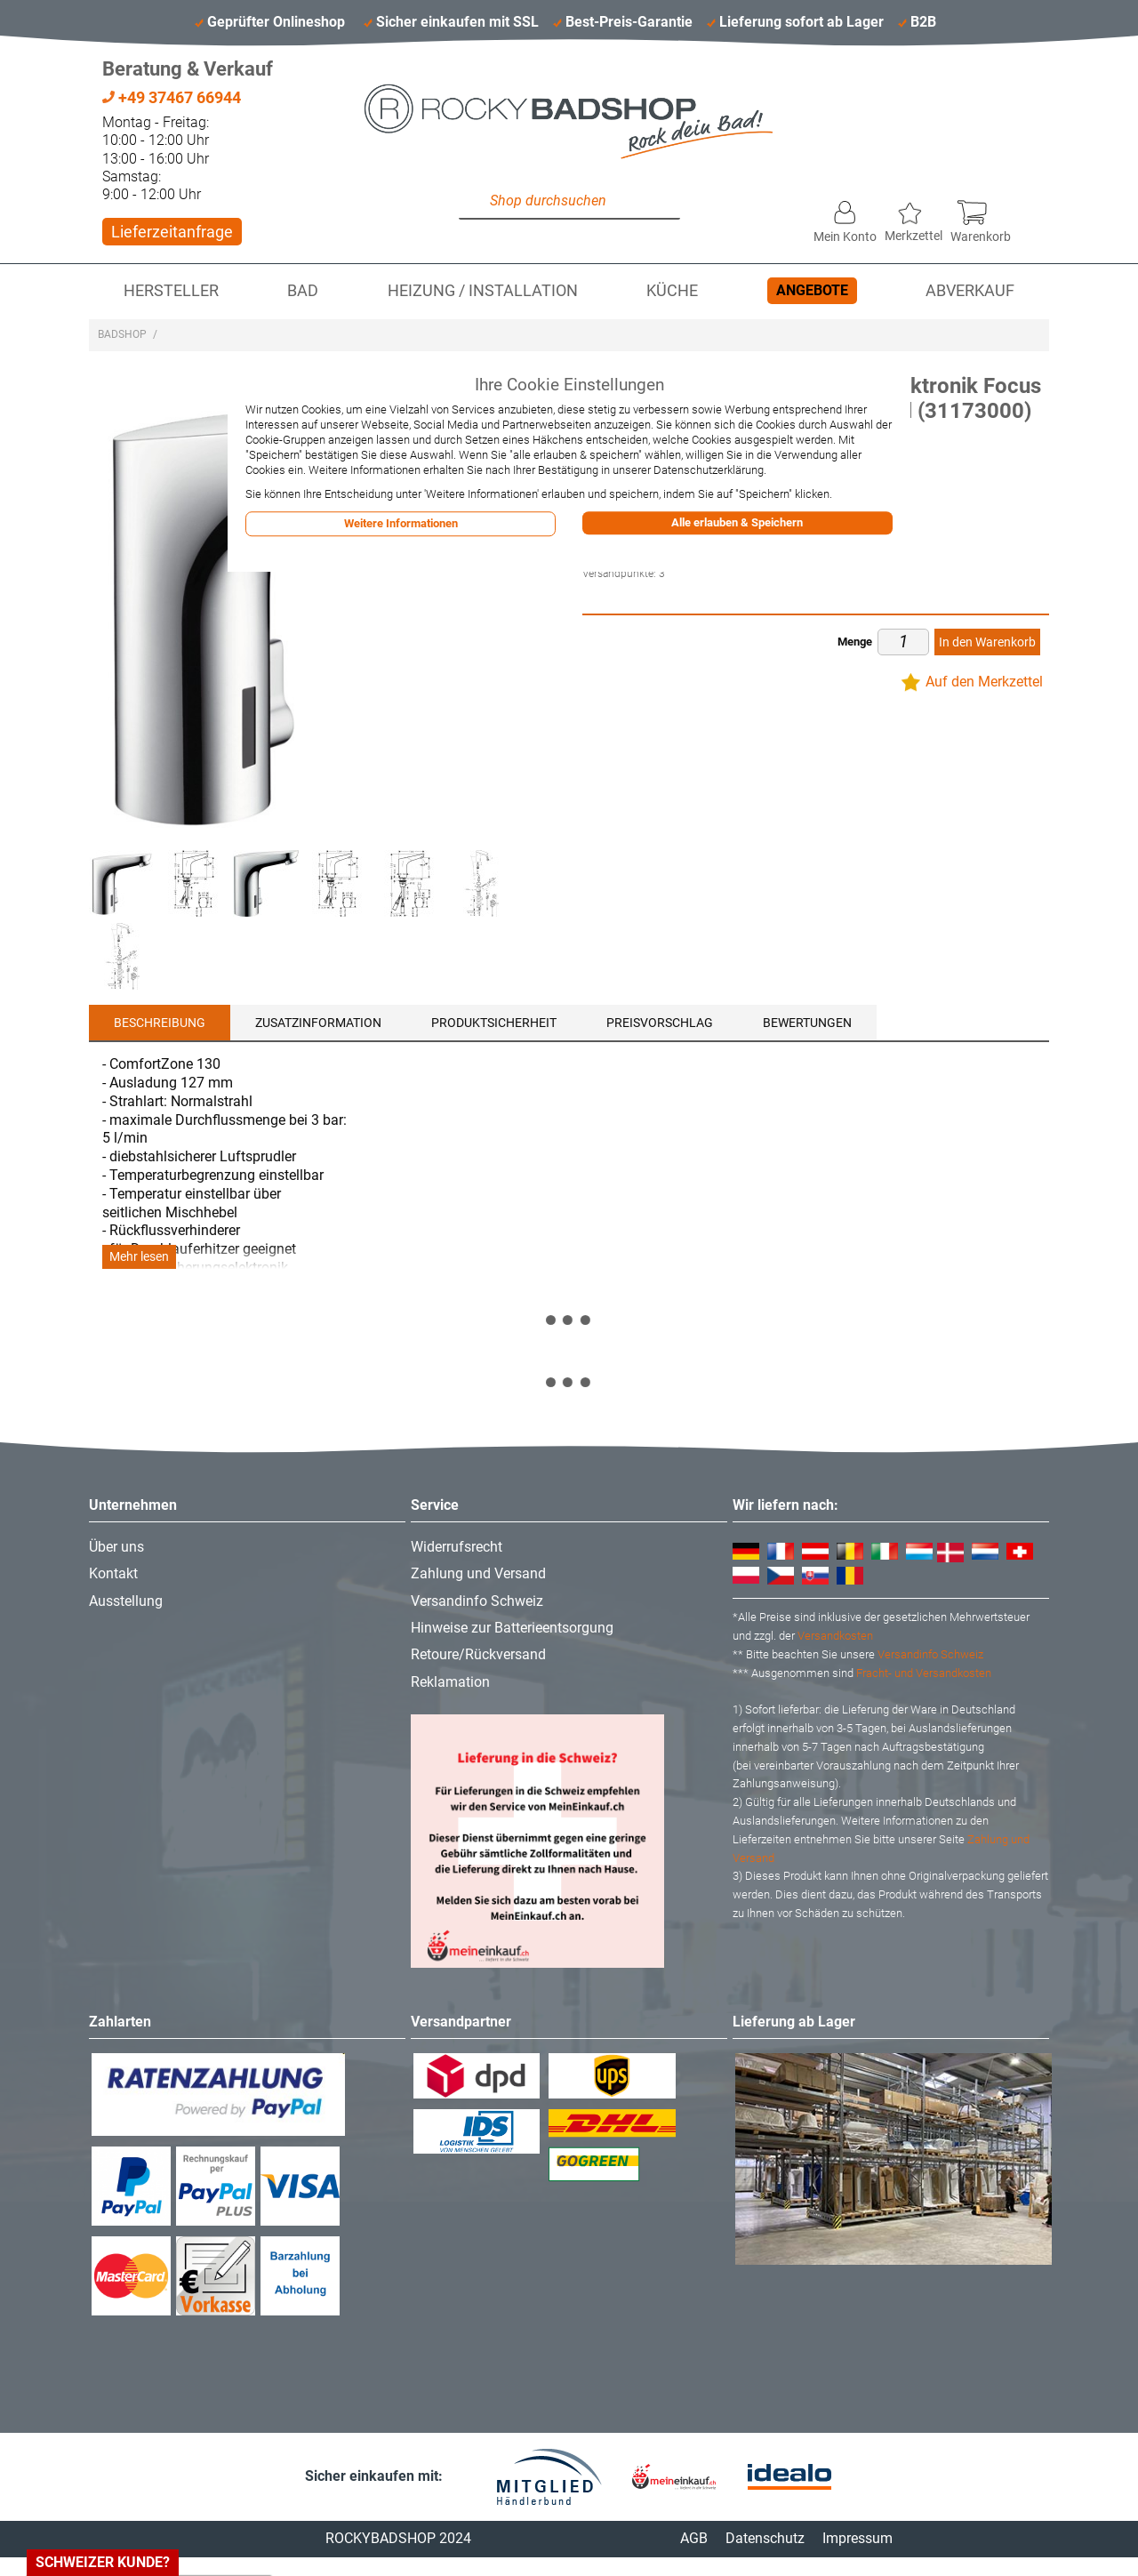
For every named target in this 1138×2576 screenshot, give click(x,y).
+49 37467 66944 (171, 97)
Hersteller (171, 291)
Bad (302, 291)
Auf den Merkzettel (984, 681)
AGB (694, 2538)
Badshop (122, 334)
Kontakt (113, 1573)
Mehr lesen (139, 1256)
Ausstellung (126, 1601)
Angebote (812, 290)
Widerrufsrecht (456, 1546)
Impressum (857, 2538)
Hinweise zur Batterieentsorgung (512, 1627)
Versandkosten (835, 1635)
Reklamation (450, 1681)
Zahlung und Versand (478, 1573)
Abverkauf (970, 291)
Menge (854, 641)
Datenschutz (765, 2538)
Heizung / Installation (483, 291)
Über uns (116, 1546)
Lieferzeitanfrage (172, 231)
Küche (672, 291)
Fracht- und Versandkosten (923, 1673)
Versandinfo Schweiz (477, 1601)
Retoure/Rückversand (478, 1654)
